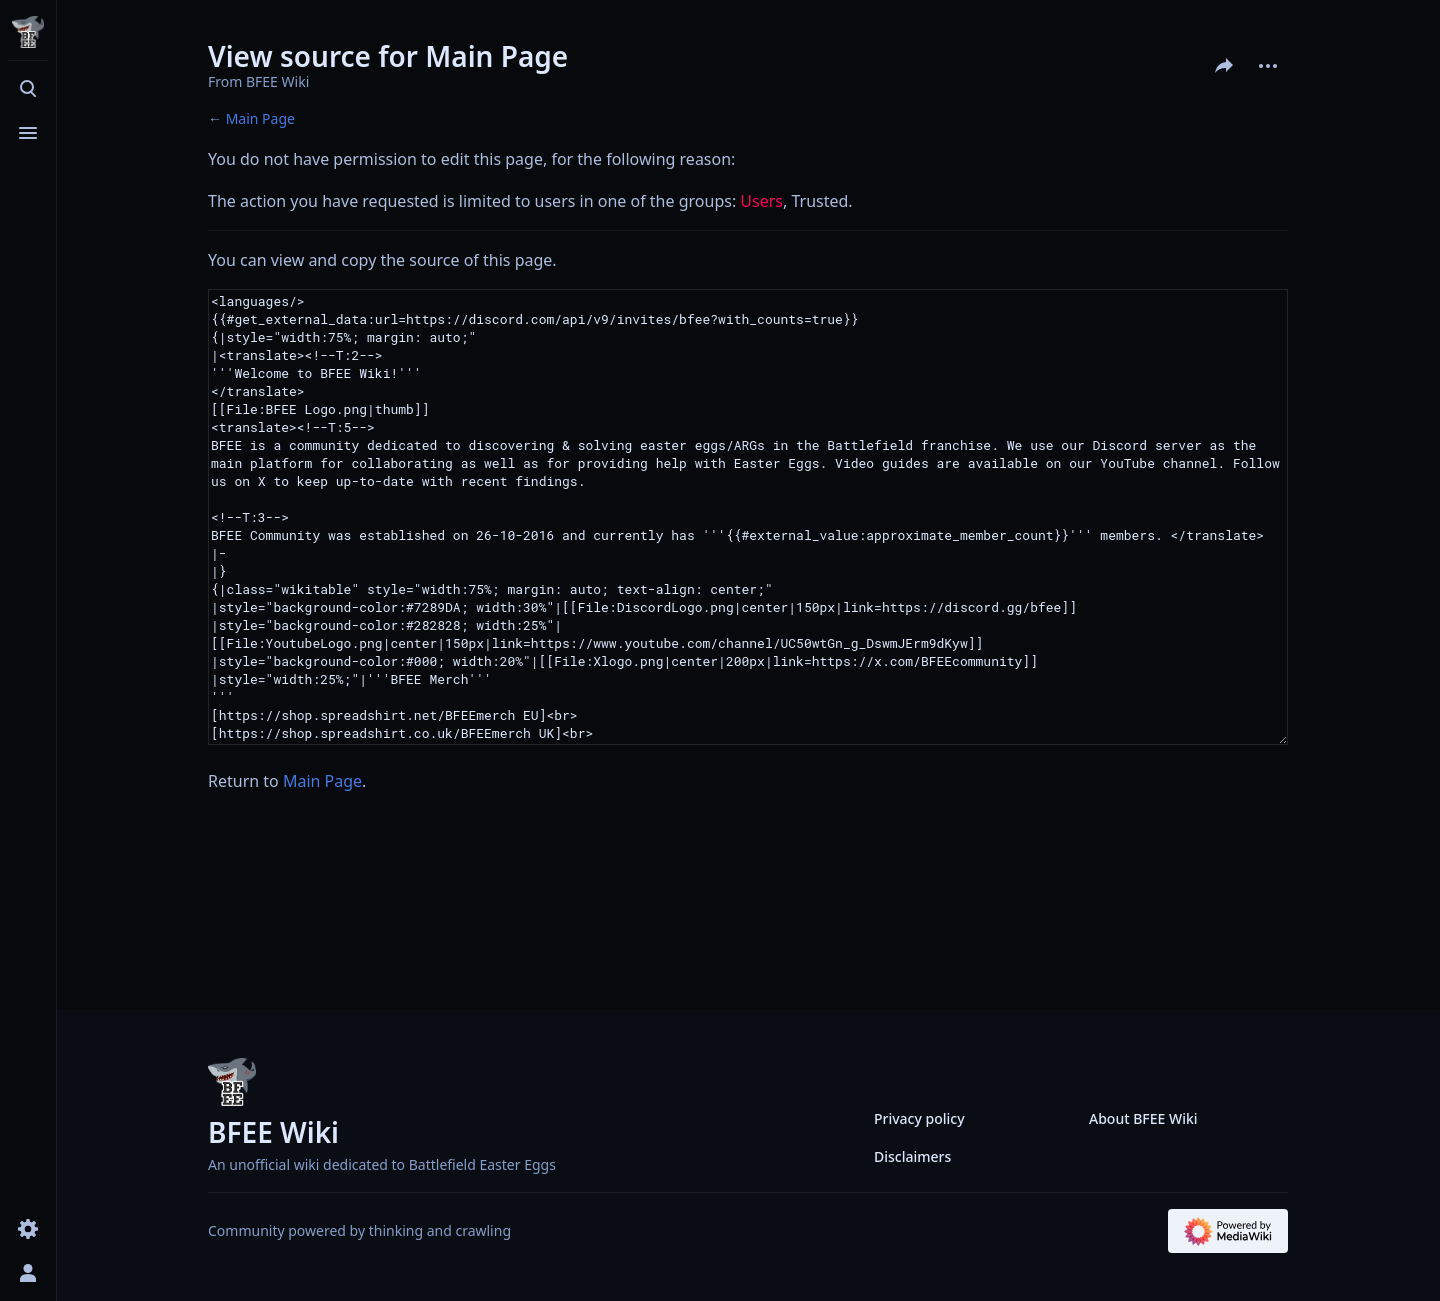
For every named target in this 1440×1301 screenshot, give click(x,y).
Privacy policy (919, 1118)
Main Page (260, 118)
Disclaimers (912, 1156)
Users (761, 201)
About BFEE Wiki (1143, 1118)
